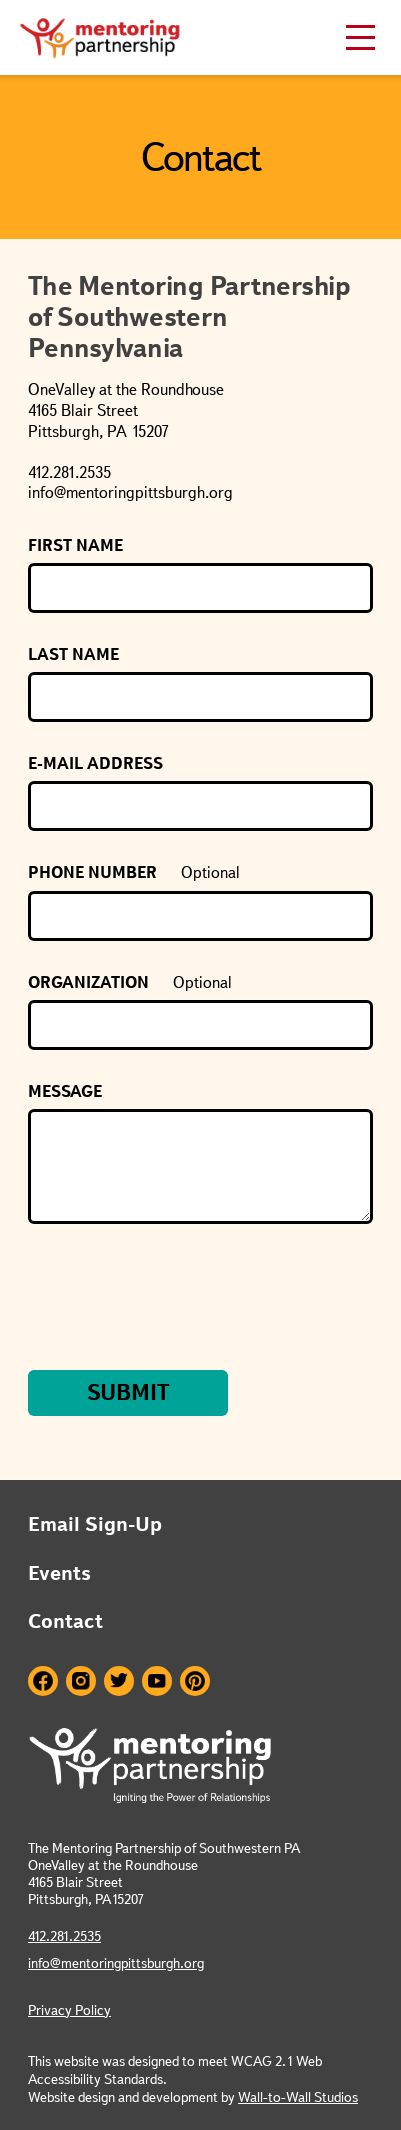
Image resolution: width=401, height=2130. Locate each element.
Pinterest (195, 1681)
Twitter (119, 1681)
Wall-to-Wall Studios (298, 2097)
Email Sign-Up (95, 1524)
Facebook (43, 1681)
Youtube (157, 1681)
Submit (128, 1392)
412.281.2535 (64, 1936)
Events (59, 1573)
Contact (65, 1621)
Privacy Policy (69, 2010)
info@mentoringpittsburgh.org (116, 1963)
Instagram (81, 1681)
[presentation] (180, 1299)
